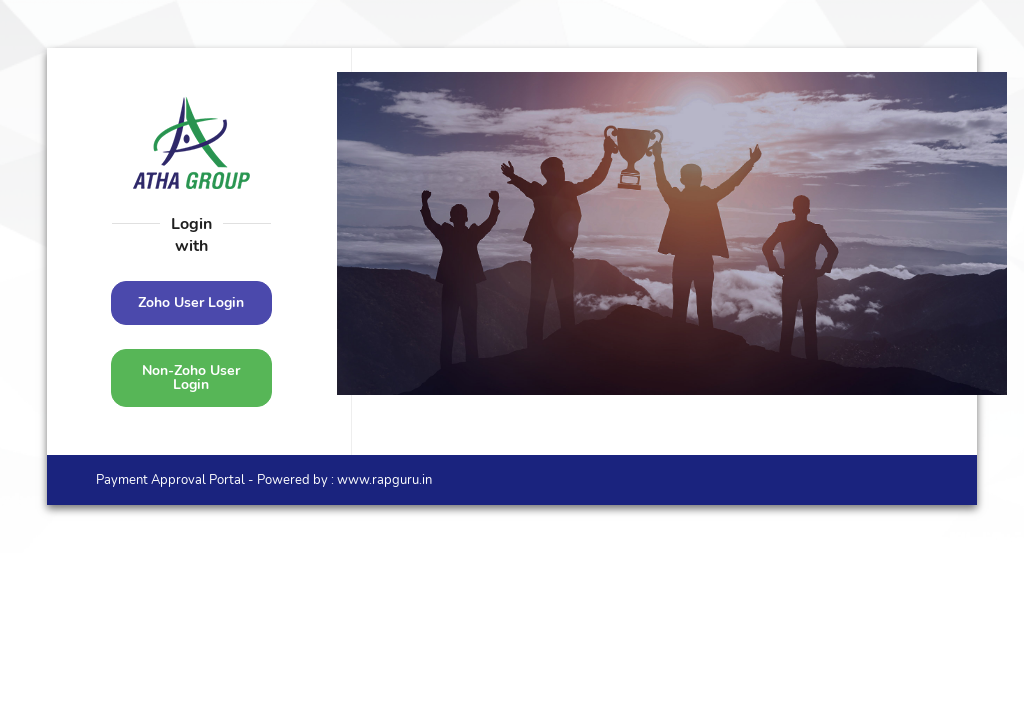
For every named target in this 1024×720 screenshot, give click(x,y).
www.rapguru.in (383, 480)
